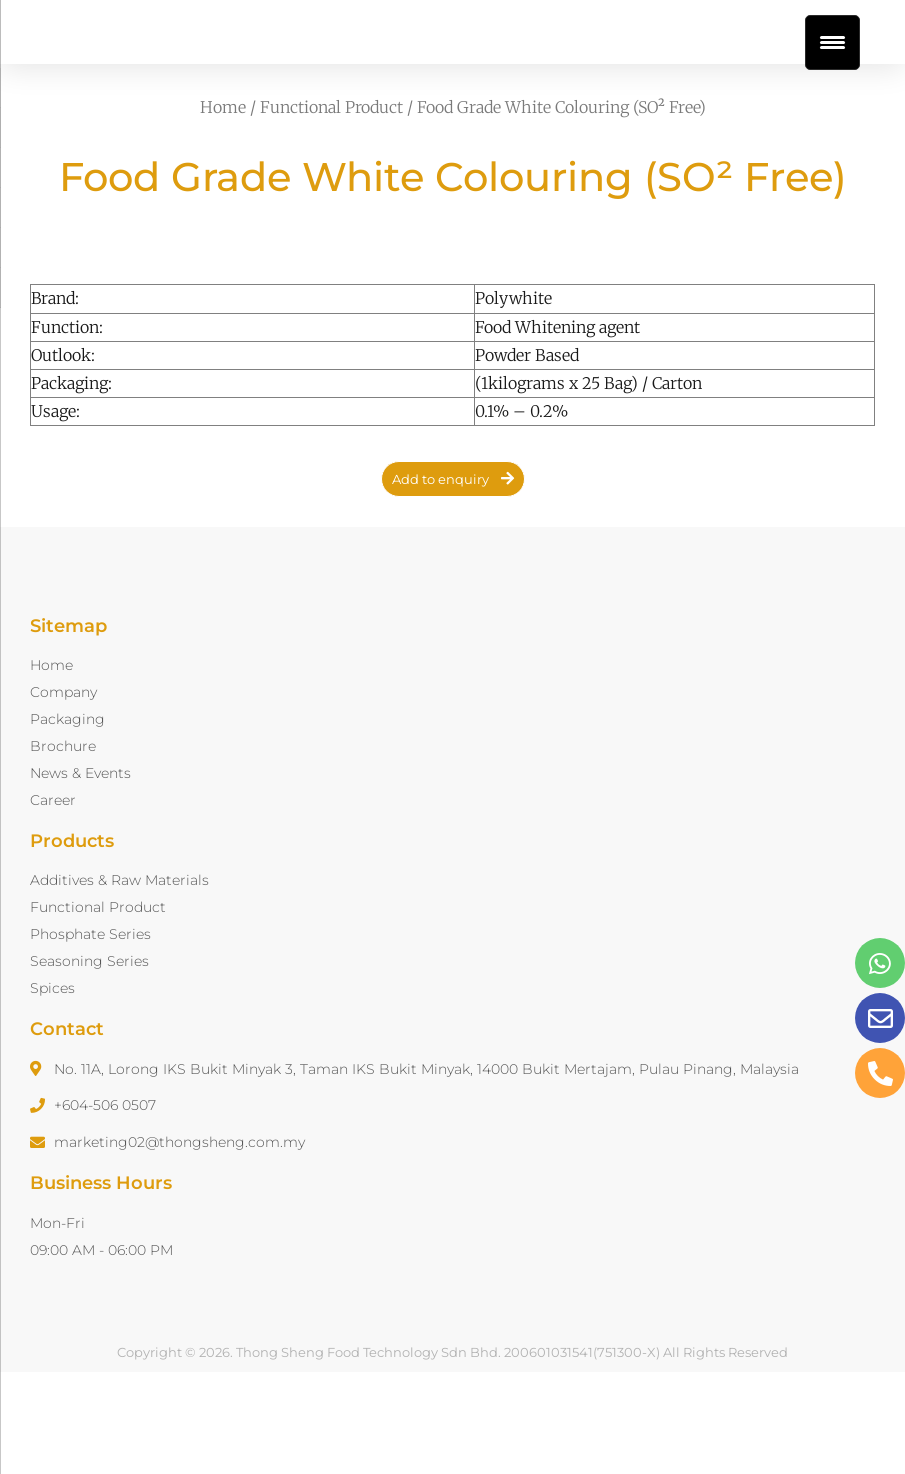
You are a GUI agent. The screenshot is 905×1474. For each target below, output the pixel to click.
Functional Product (331, 203)
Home (223, 203)
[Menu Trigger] (832, 42)
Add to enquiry (440, 575)
